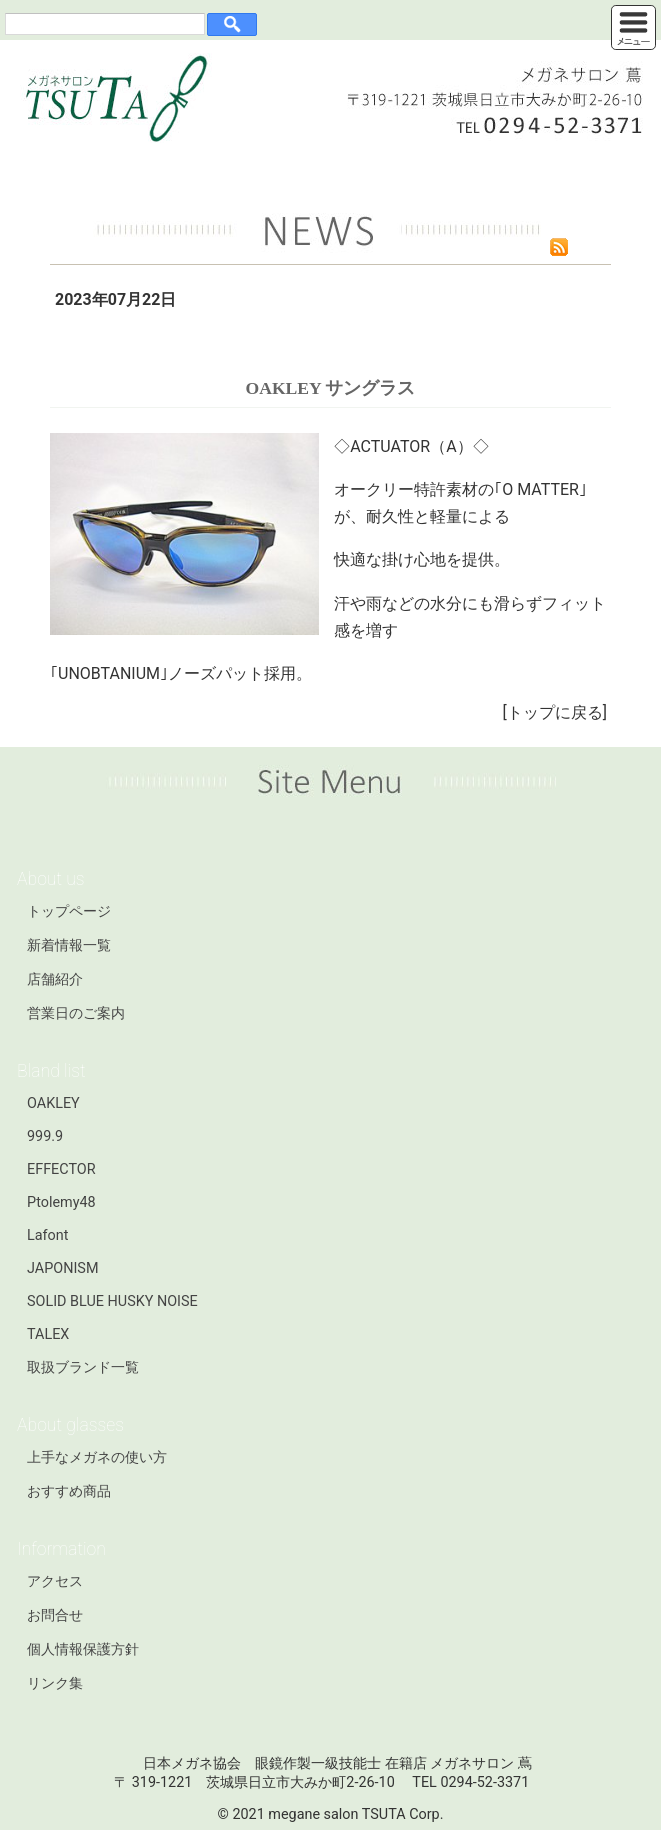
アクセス (55, 1581)
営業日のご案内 (76, 1013)
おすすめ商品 (69, 1491)
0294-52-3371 (484, 1782)
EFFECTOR (61, 1169)
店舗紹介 (55, 979)
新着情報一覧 (69, 945)
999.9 (45, 1136)
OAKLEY (53, 1103)
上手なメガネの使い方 (97, 1457)
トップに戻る (555, 712)
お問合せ (55, 1615)
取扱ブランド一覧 (83, 1367)
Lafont (47, 1235)
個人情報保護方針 (83, 1649)
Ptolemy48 (61, 1202)
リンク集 (55, 1683)
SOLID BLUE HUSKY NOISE (112, 1301)
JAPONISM (62, 1268)
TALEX (48, 1334)
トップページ (69, 911)
